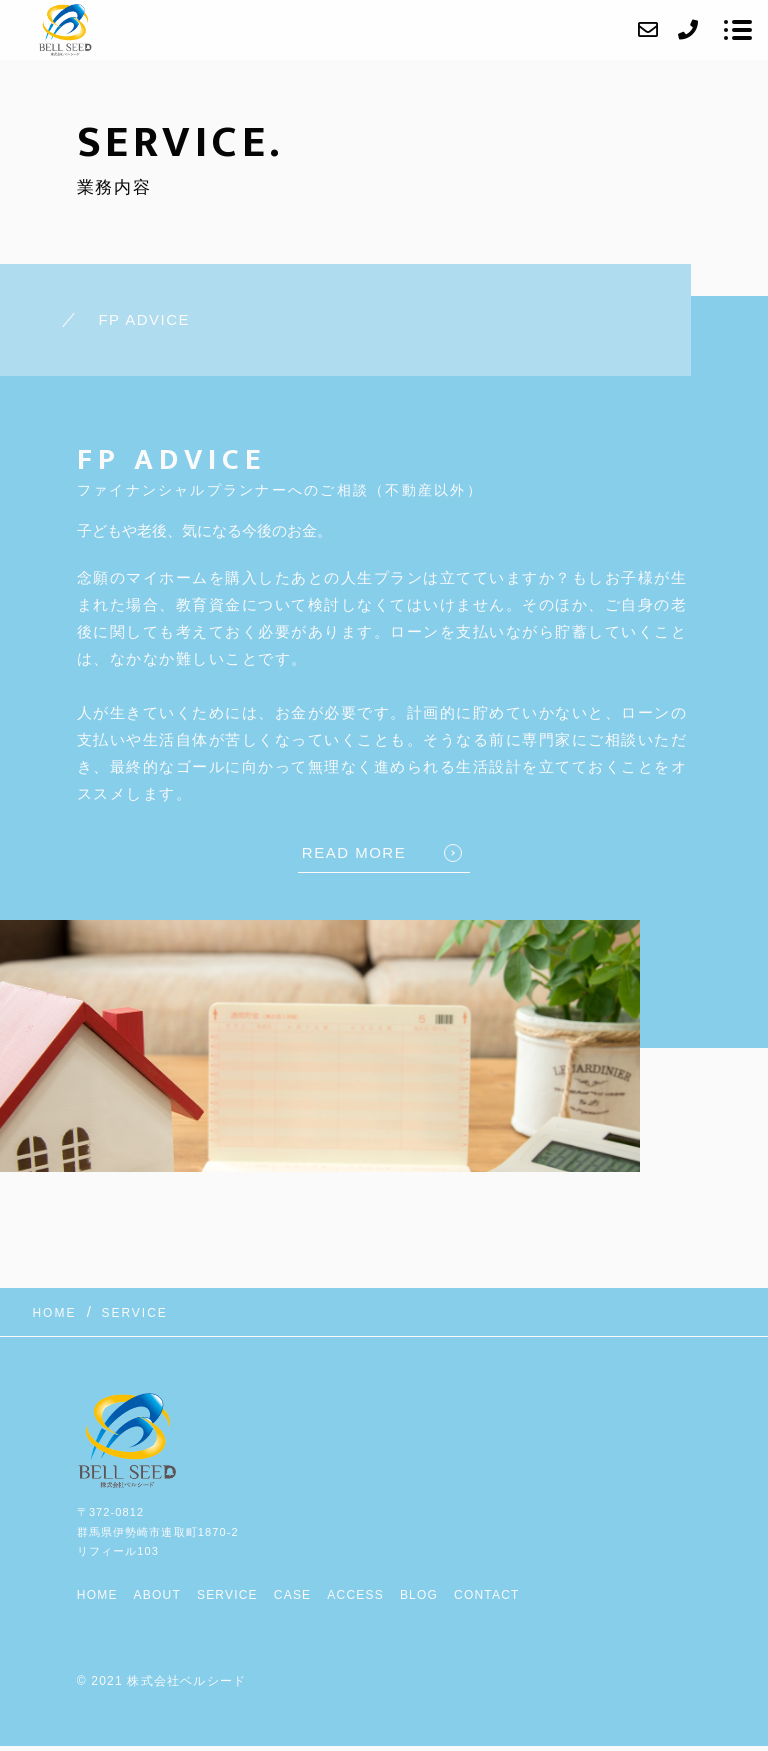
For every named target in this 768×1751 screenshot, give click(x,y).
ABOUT (157, 1595)
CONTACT (487, 1595)
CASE (292, 1595)
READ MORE (354, 852)
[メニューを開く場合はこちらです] (738, 30)
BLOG (419, 1595)
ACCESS (355, 1595)
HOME (97, 1595)
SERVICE (227, 1595)
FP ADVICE (144, 319)
